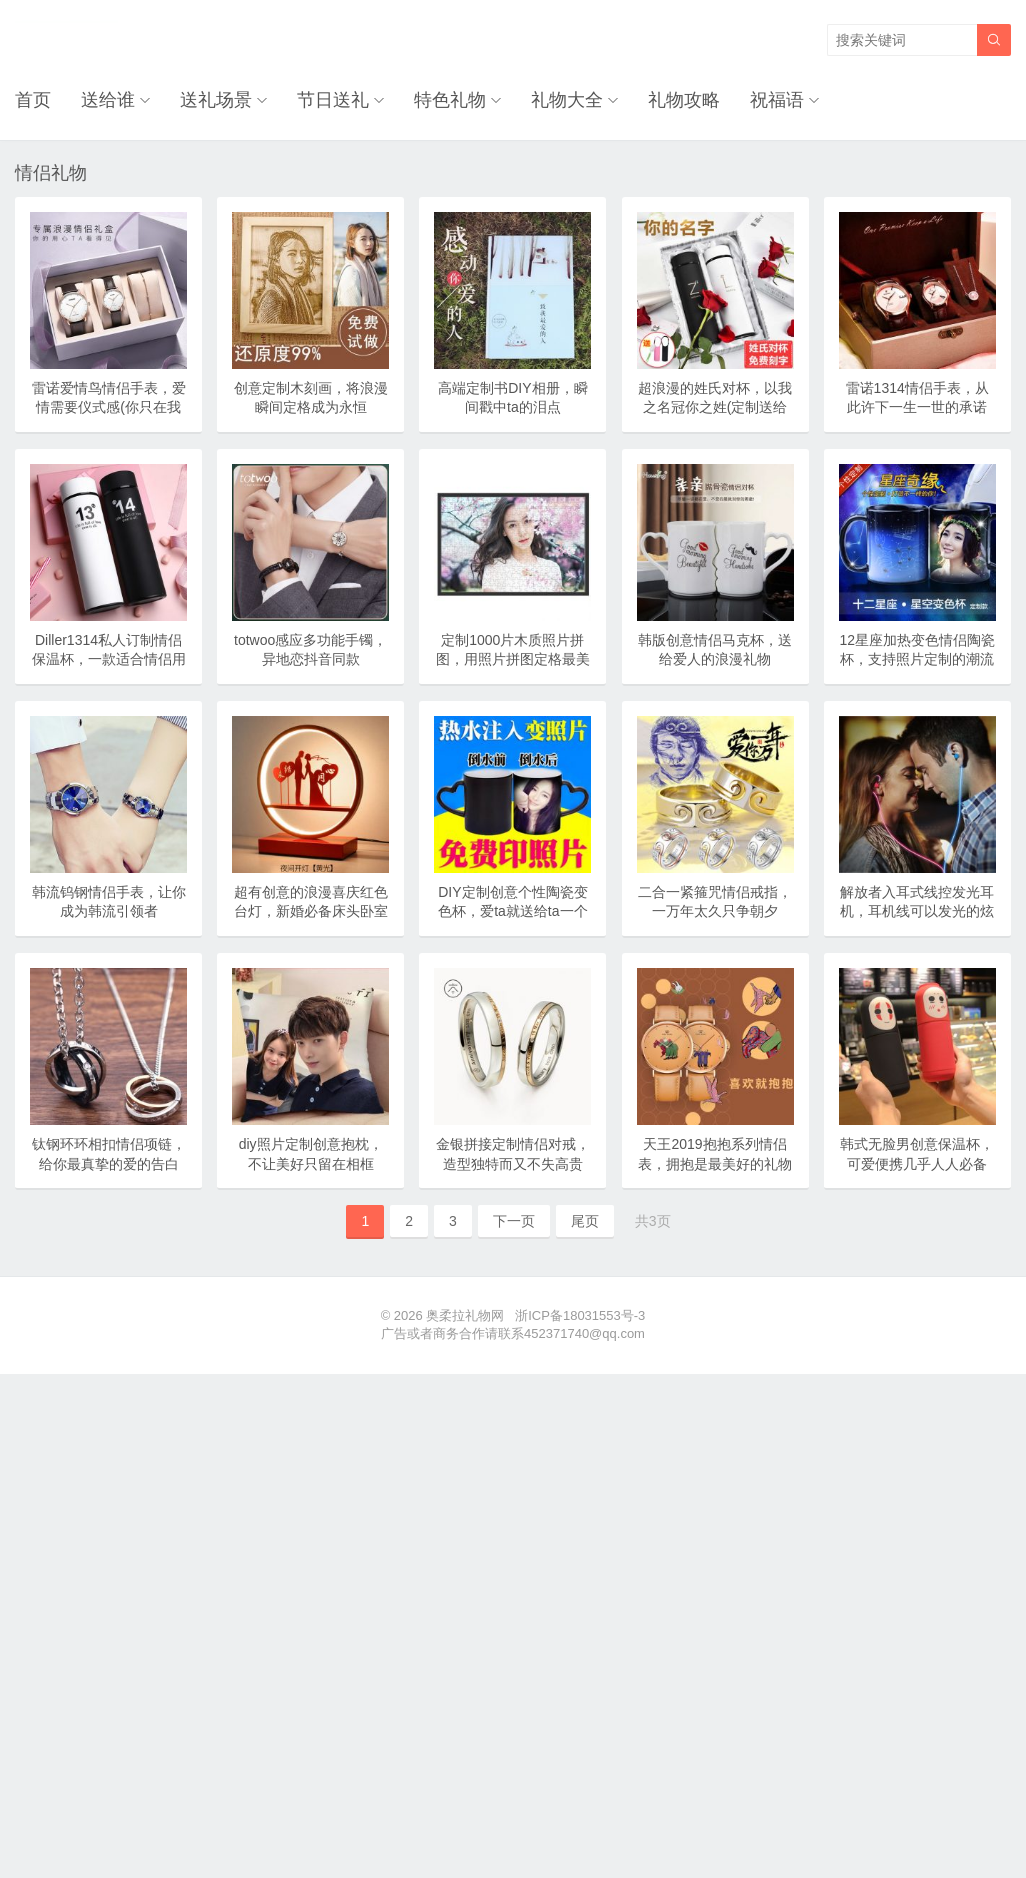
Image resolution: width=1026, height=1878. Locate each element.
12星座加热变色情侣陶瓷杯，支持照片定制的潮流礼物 (917, 659)
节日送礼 (333, 100)
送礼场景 (216, 100)
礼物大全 (567, 100)
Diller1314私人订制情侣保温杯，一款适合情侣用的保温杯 (109, 659)
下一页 (514, 1221)
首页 (33, 100)
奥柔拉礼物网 (465, 1315)
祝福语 (777, 100)
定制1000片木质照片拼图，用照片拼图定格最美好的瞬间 (513, 659)
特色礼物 (450, 100)
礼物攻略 (684, 100)
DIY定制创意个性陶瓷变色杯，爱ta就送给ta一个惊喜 (512, 911)
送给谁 (108, 100)
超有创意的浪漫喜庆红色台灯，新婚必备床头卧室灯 (311, 911)
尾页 (585, 1221)
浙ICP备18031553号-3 (580, 1315)
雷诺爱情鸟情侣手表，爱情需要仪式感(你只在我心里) (109, 407)
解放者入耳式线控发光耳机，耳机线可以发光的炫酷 (917, 911)
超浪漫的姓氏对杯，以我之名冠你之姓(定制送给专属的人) (715, 407)
